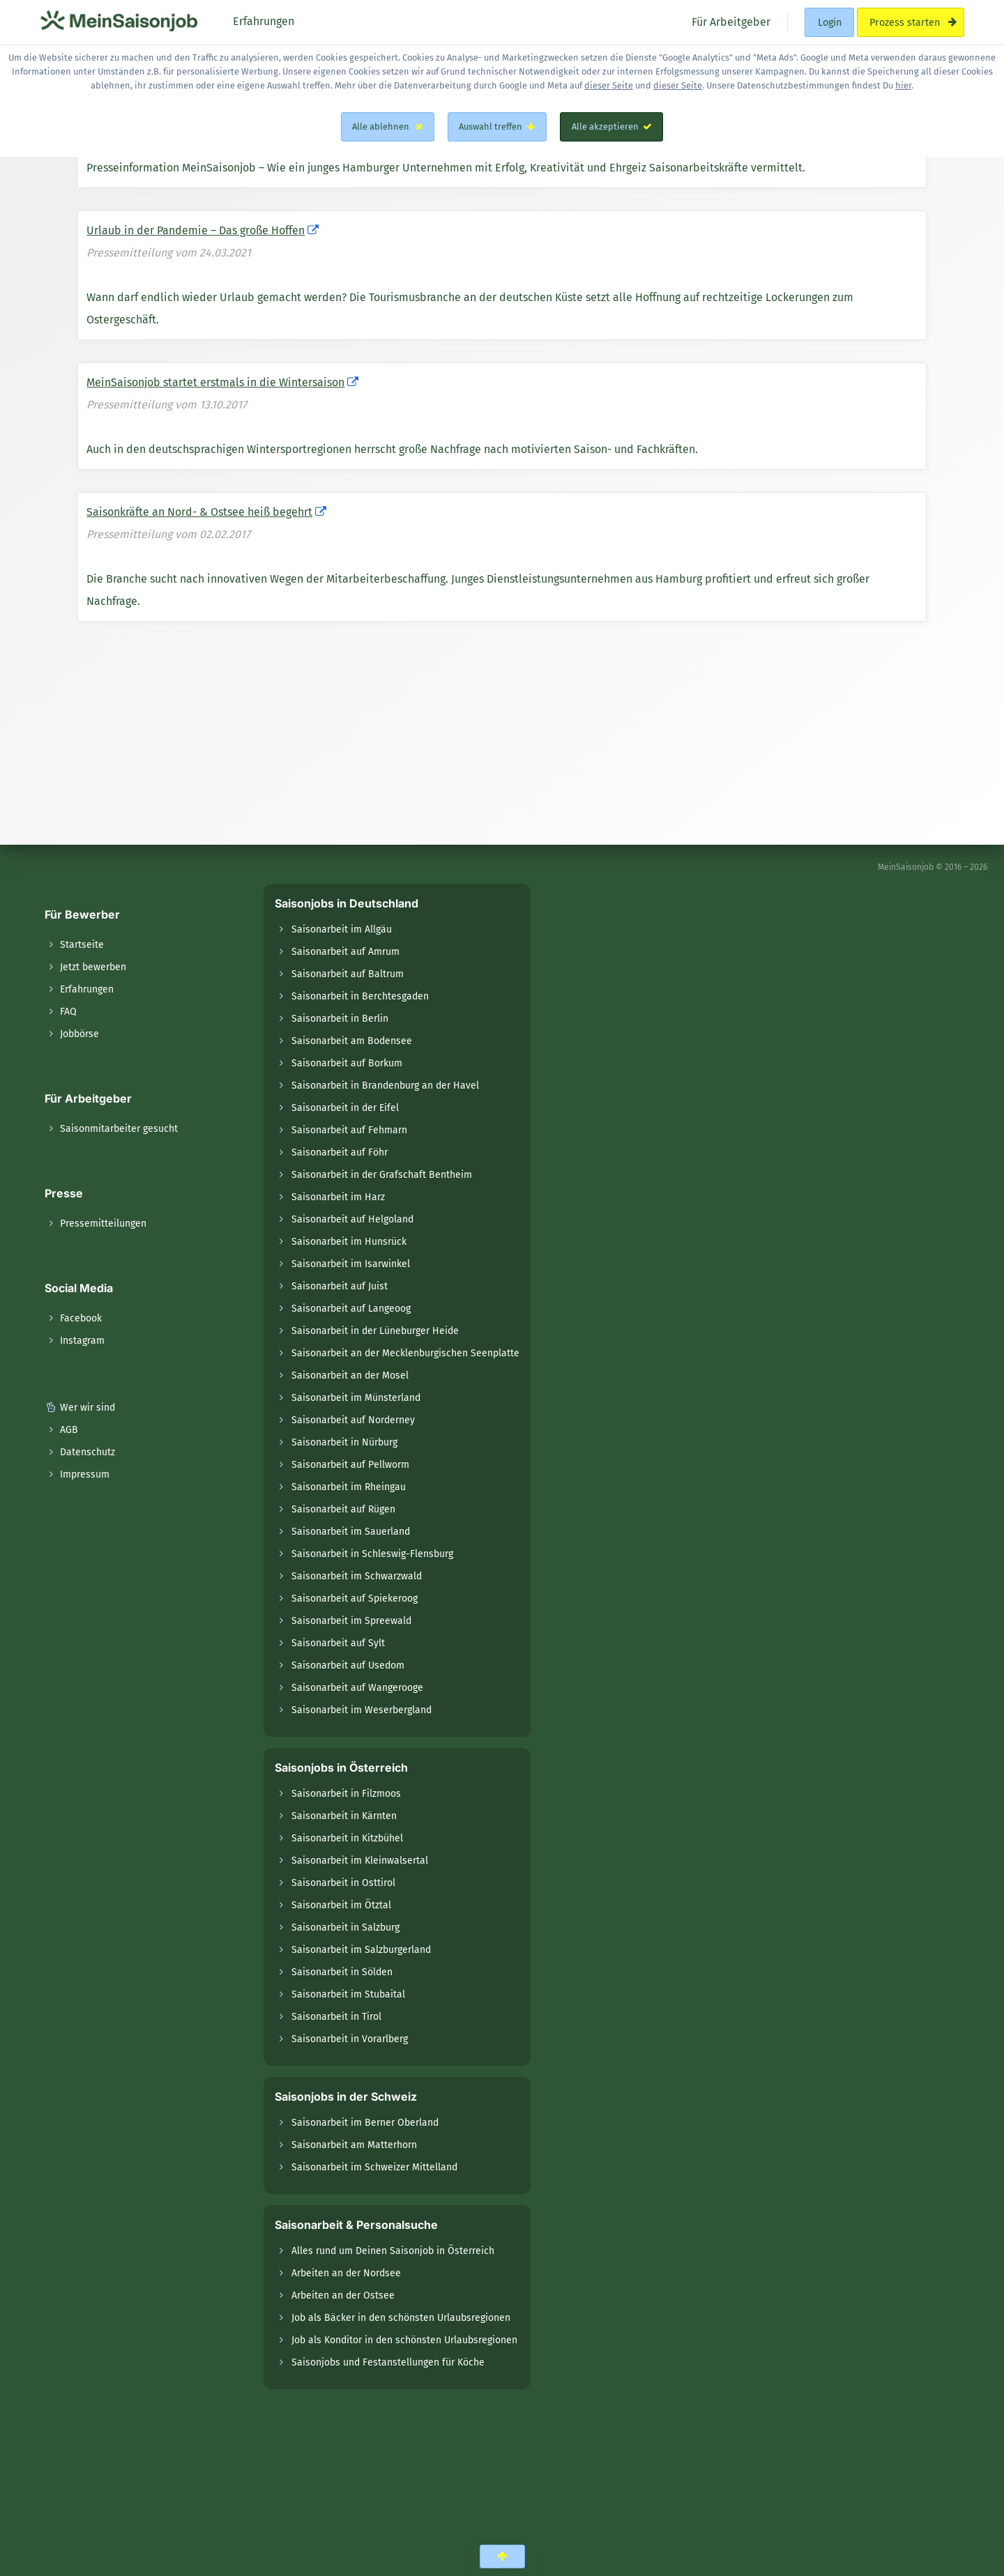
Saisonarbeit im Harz (338, 1197)
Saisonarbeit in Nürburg (344, 1442)
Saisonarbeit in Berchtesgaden (360, 996)
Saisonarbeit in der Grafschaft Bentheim (381, 1175)
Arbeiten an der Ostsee (343, 2295)
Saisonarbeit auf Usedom (347, 1665)
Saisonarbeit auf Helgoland (352, 1219)
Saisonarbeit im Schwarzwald (356, 1576)
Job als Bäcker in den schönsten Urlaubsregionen (400, 2318)
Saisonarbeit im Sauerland (350, 1532)
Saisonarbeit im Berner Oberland (365, 2123)
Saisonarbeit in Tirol (336, 2017)
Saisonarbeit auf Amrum (345, 952)
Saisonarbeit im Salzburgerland (361, 1950)
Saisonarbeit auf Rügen (343, 1509)
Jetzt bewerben (85, 967)
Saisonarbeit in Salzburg (345, 1927)
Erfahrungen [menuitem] (262, 21)
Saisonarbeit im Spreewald (351, 1621)
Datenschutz (80, 1452)
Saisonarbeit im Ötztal (341, 1905)
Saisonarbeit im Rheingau (348, 1487)
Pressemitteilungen (95, 1223)
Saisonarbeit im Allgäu (341, 929)
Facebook (73, 1318)
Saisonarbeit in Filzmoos (346, 1794)
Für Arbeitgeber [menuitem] (729, 21)
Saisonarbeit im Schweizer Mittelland (374, 2167)
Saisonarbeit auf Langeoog (351, 1308)
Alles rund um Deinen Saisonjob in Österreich (392, 2251)
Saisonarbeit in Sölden (342, 1972)
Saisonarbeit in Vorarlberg (349, 2039)
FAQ (61, 1012)
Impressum (77, 1474)
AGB (61, 1430)
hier (903, 85)
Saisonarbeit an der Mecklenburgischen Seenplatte (405, 1353)
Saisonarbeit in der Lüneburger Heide (375, 1331)
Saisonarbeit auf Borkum (346, 1063)
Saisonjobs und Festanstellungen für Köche (388, 2362)
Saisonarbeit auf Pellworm (350, 1465)
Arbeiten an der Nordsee (346, 2273)
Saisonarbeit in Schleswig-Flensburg (372, 1554)
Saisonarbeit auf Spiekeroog (354, 1598)
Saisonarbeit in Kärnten (344, 1816)
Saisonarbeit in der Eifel (345, 1108)
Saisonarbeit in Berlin (339, 1019)
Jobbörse (72, 1034)
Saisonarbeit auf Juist (339, 1286)
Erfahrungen (79, 989)
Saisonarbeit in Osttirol (343, 1883)
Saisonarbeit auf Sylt (338, 1643)
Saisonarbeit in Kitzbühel (347, 1838)
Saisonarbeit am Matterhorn (354, 2145)
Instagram (75, 1341)
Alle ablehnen (387, 126)
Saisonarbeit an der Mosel (350, 1375)
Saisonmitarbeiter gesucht (111, 1129)
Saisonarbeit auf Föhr (339, 1152)
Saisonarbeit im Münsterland (355, 1398)
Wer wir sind (80, 1407)
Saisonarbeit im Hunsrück (348, 1242)
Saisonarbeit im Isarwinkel (350, 1264)
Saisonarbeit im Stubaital (348, 1994)
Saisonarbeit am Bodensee (351, 1041)
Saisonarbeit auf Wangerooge (357, 1688)
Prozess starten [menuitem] (910, 22)
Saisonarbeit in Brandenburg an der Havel (385, 1085)
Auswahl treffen (497, 126)
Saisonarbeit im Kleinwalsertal (359, 1860)
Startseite (74, 945)
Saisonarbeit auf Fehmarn (349, 1130)
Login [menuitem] (830, 22)
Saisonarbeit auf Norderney (353, 1420)
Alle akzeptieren (612, 126)
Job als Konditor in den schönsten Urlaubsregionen (404, 2340)
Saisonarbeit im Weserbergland (361, 1710)
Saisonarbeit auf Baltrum (347, 974)
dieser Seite (608, 85)
